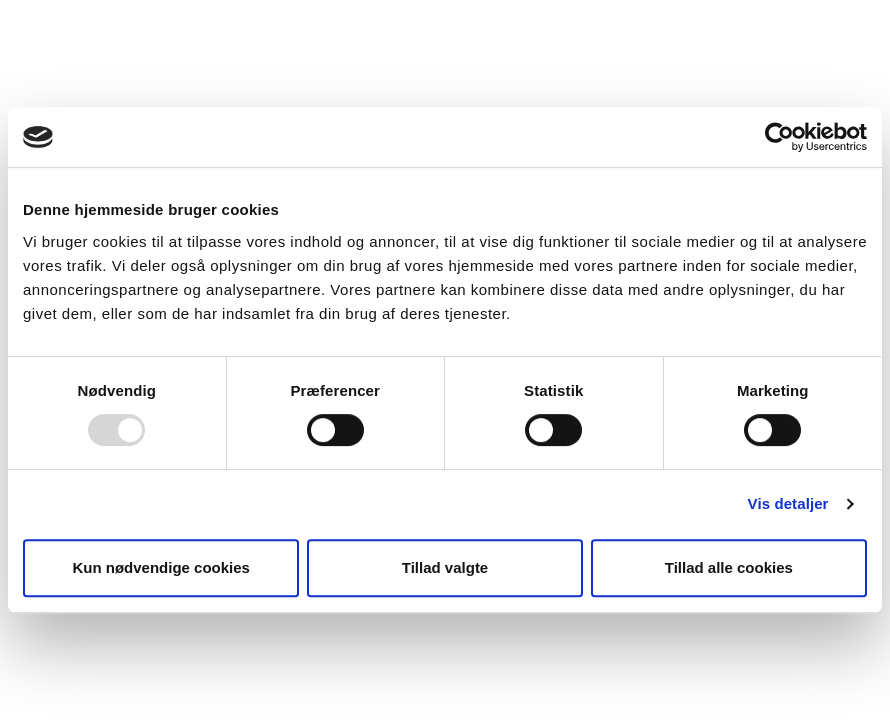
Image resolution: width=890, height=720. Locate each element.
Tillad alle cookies (729, 567)
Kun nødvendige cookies (161, 567)
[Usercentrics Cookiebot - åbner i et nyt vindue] (779, 137)
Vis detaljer (788, 503)
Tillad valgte (445, 567)
